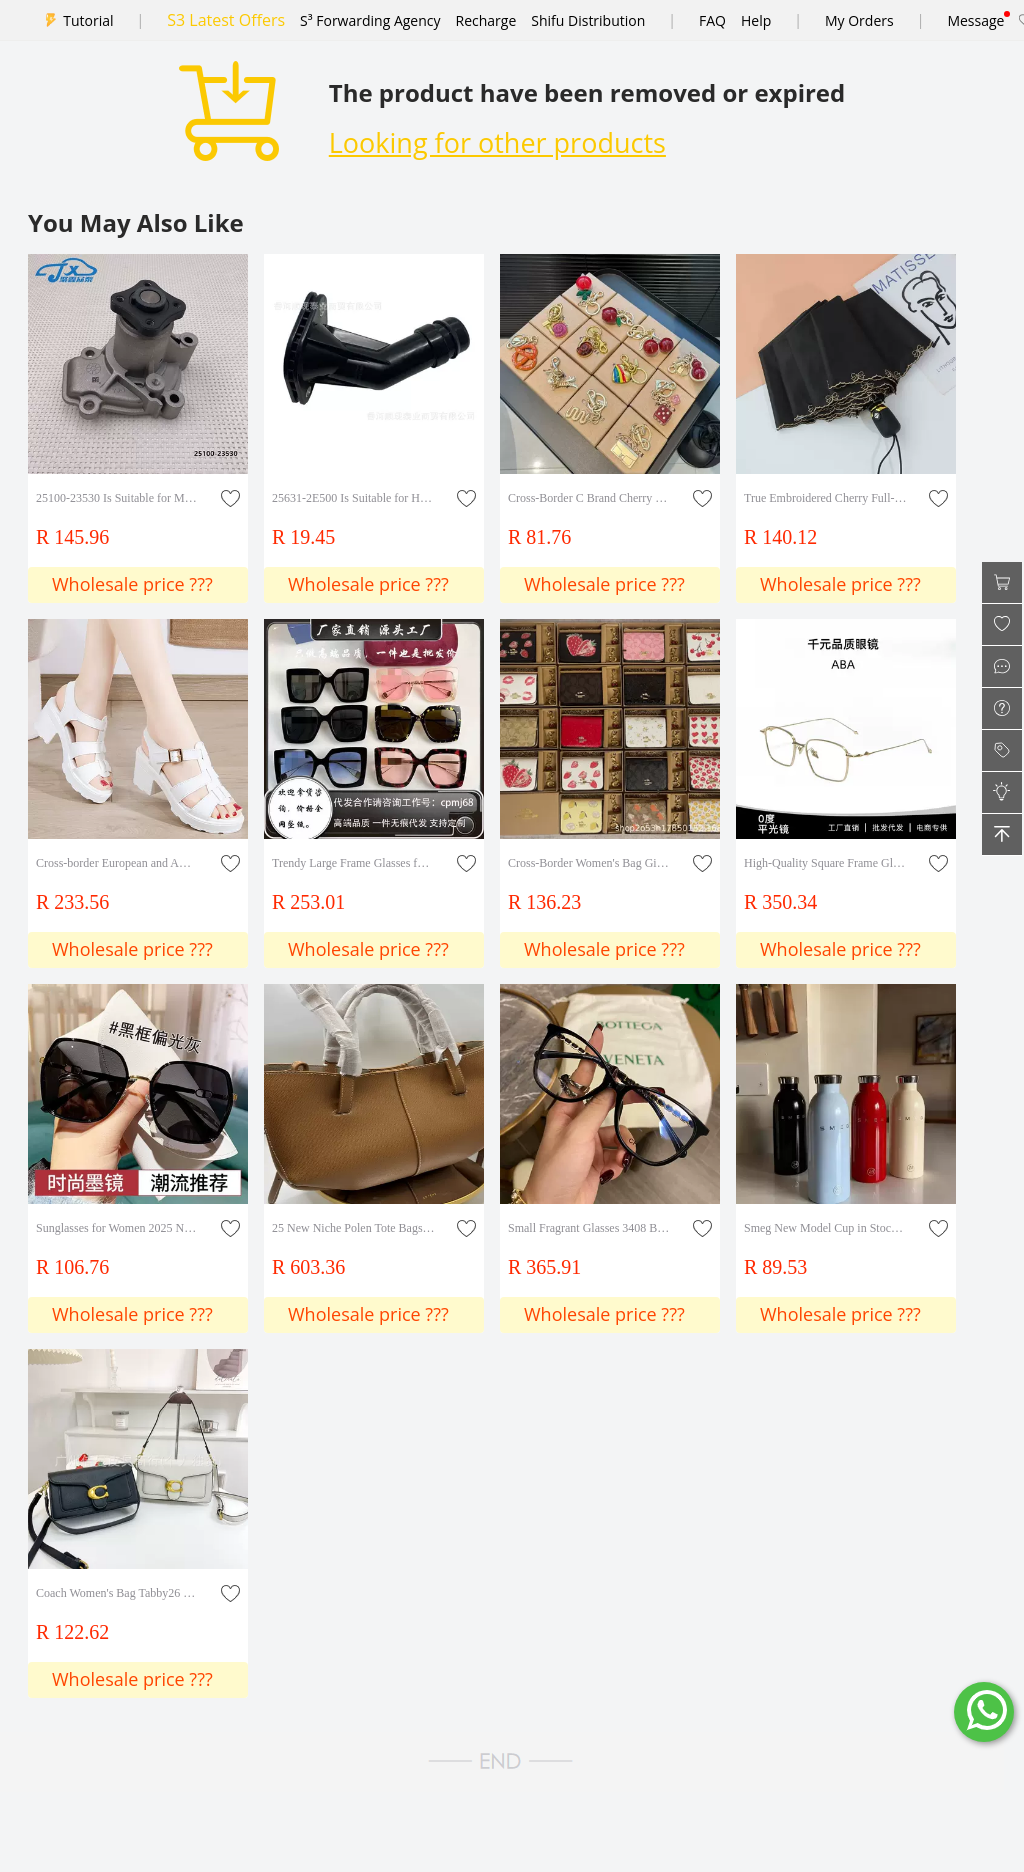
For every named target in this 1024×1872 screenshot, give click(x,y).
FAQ (712, 20)
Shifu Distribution (588, 20)
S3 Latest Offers (226, 20)
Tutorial (88, 20)
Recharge (486, 20)
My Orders (859, 20)
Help (756, 20)
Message (975, 20)
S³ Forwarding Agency (370, 20)
